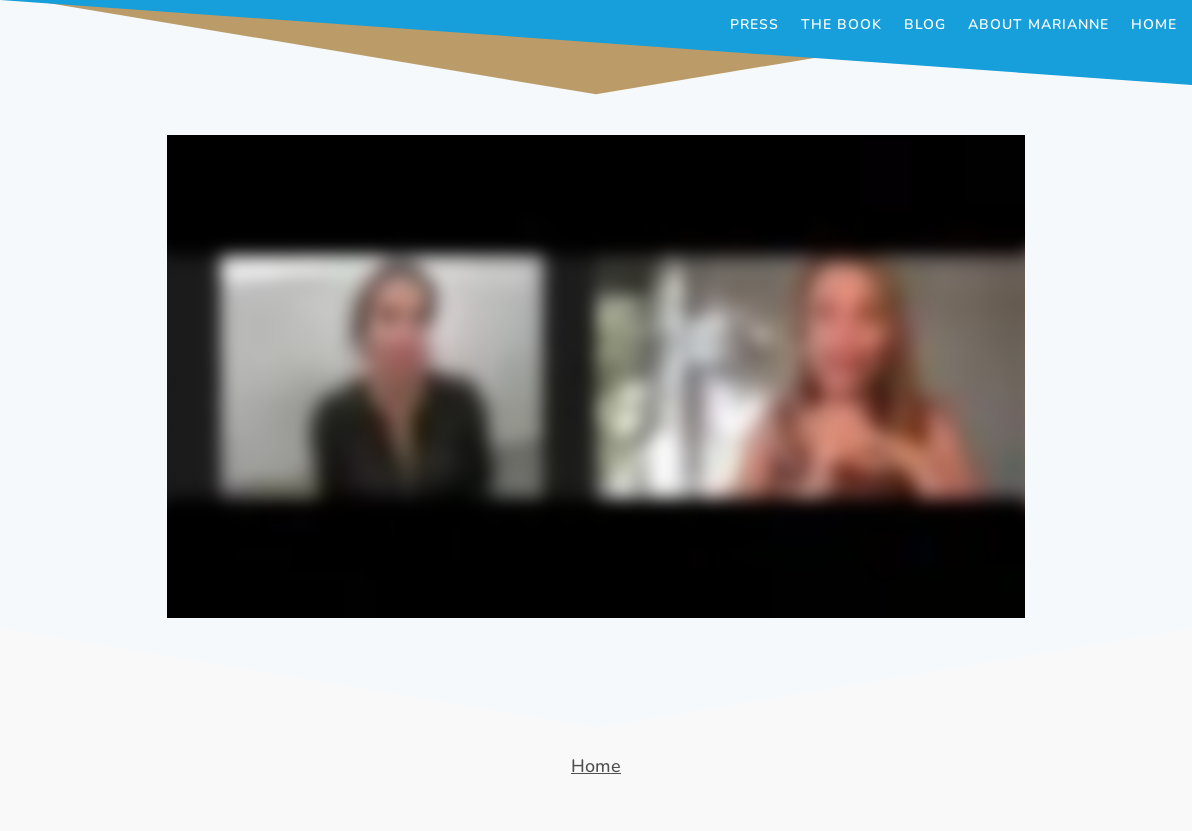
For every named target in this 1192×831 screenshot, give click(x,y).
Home (1154, 26)
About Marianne (1038, 26)
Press (754, 26)
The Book (841, 26)
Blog (925, 26)
